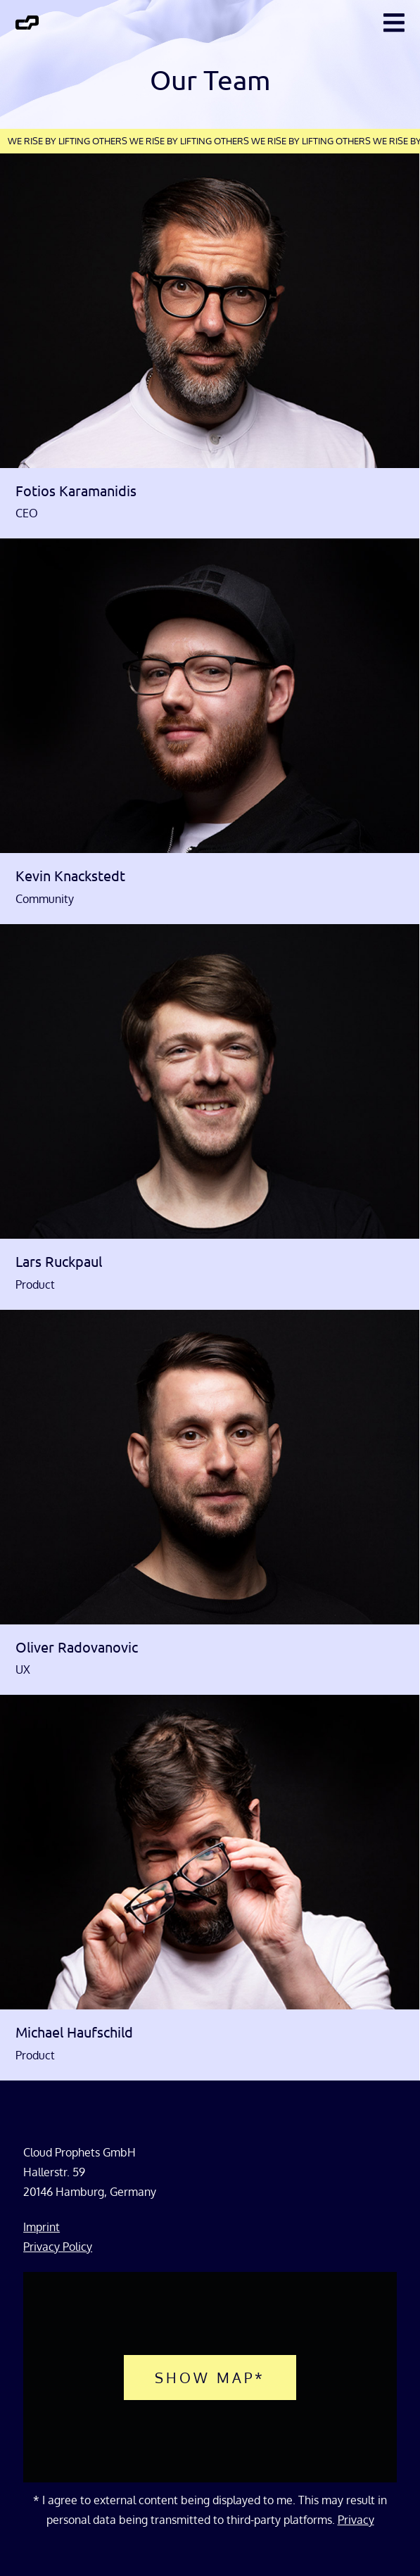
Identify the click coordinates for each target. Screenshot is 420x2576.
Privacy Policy (57, 2247)
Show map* (210, 2377)
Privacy (356, 2520)
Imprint (41, 2227)
